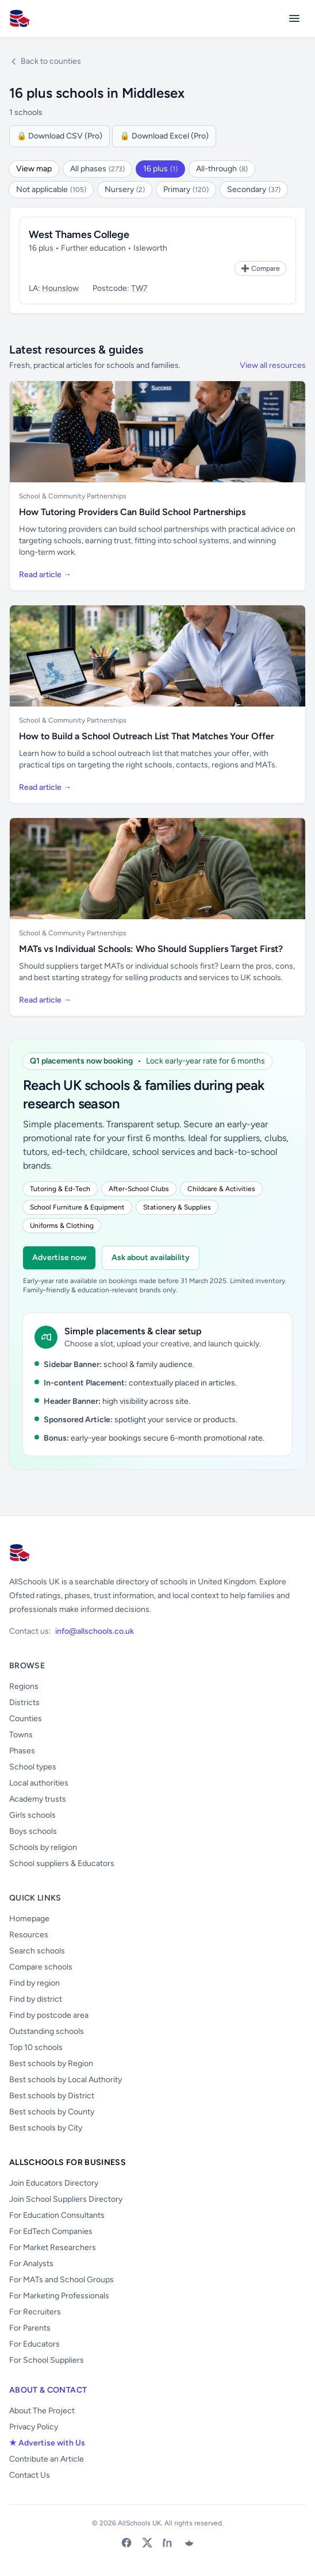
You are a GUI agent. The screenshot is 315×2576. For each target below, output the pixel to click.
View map (34, 169)
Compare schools (40, 1967)
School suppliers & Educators (61, 1863)
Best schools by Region (51, 2063)
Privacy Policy (33, 2427)
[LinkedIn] (168, 2542)
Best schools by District (51, 2096)
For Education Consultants (57, 2215)
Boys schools (33, 1831)
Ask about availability (151, 1257)
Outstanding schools (46, 2031)
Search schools (37, 1951)
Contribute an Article (46, 2459)
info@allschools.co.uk (94, 1631)
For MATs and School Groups (61, 2280)
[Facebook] (126, 2542)
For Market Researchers (52, 2247)
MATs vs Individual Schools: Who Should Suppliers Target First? (151, 948)
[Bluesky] (188, 2542)
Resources (28, 1935)
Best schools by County (51, 2112)
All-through (222, 169)
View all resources (273, 365)
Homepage (29, 1919)
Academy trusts (37, 1799)
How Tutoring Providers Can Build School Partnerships (132, 511)
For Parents (30, 2328)
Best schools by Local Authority (65, 2079)
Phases (22, 1751)
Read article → (45, 574)
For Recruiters (35, 2312)
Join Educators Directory (53, 2183)
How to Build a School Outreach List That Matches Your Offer (146, 736)
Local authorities (38, 1783)
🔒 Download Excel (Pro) (164, 136)
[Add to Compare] (260, 268)
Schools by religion (43, 1847)
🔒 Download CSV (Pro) (59, 136)
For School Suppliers (46, 2360)
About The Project (42, 2411)
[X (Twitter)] (147, 2542)
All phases (97, 169)
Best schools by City (45, 2128)
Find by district (35, 1999)
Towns (21, 1735)
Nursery (125, 189)
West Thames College (79, 234)
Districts (24, 1702)
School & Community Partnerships (72, 496)
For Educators (34, 2344)
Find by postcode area (49, 2015)
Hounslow (60, 288)
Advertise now (59, 1257)
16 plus (160, 169)
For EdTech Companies (51, 2231)
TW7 (139, 288)
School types (32, 1767)
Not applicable (51, 189)
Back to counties (45, 61)
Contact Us (29, 2475)
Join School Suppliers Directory (65, 2199)
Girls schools (32, 1815)
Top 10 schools (36, 2047)
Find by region (34, 1983)
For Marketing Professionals (59, 2296)
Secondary (254, 189)
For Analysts (31, 2263)
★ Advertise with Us (47, 2443)
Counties (25, 1718)
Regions (24, 1686)
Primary (186, 189)
